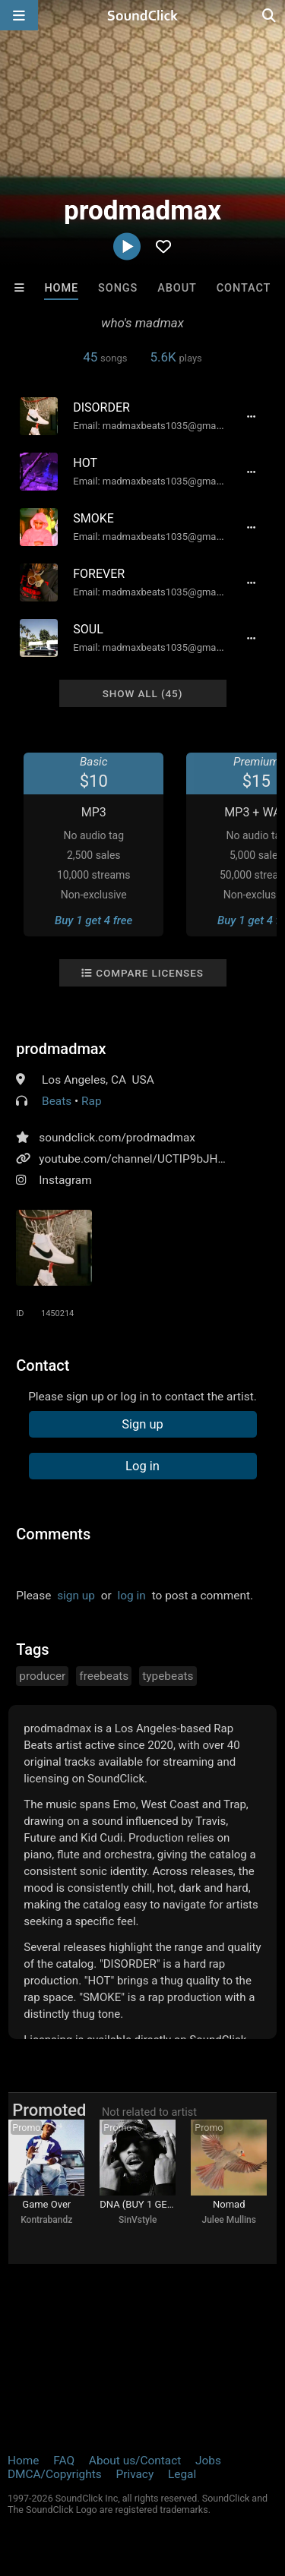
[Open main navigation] (19, 15)
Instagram (65, 1180)
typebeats (167, 1676)
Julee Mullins (229, 2220)
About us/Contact (135, 2460)
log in (132, 1595)
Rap (91, 1101)
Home (61, 288)
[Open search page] (270, 15)
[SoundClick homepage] (143, 15)
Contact (244, 288)
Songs (118, 288)
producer (42, 1676)
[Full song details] (251, 416)
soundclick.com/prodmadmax (117, 1137)
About (177, 288)
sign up (76, 1595)
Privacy (135, 2474)
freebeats (103, 1676)
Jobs (208, 2460)
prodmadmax (61, 1049)
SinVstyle (138, 2220)
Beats (56, 1101)
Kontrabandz (46, 2220)
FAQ (63, 2460)
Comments (53, 1534)
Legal (182, 2474)
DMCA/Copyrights (55, 2474)
